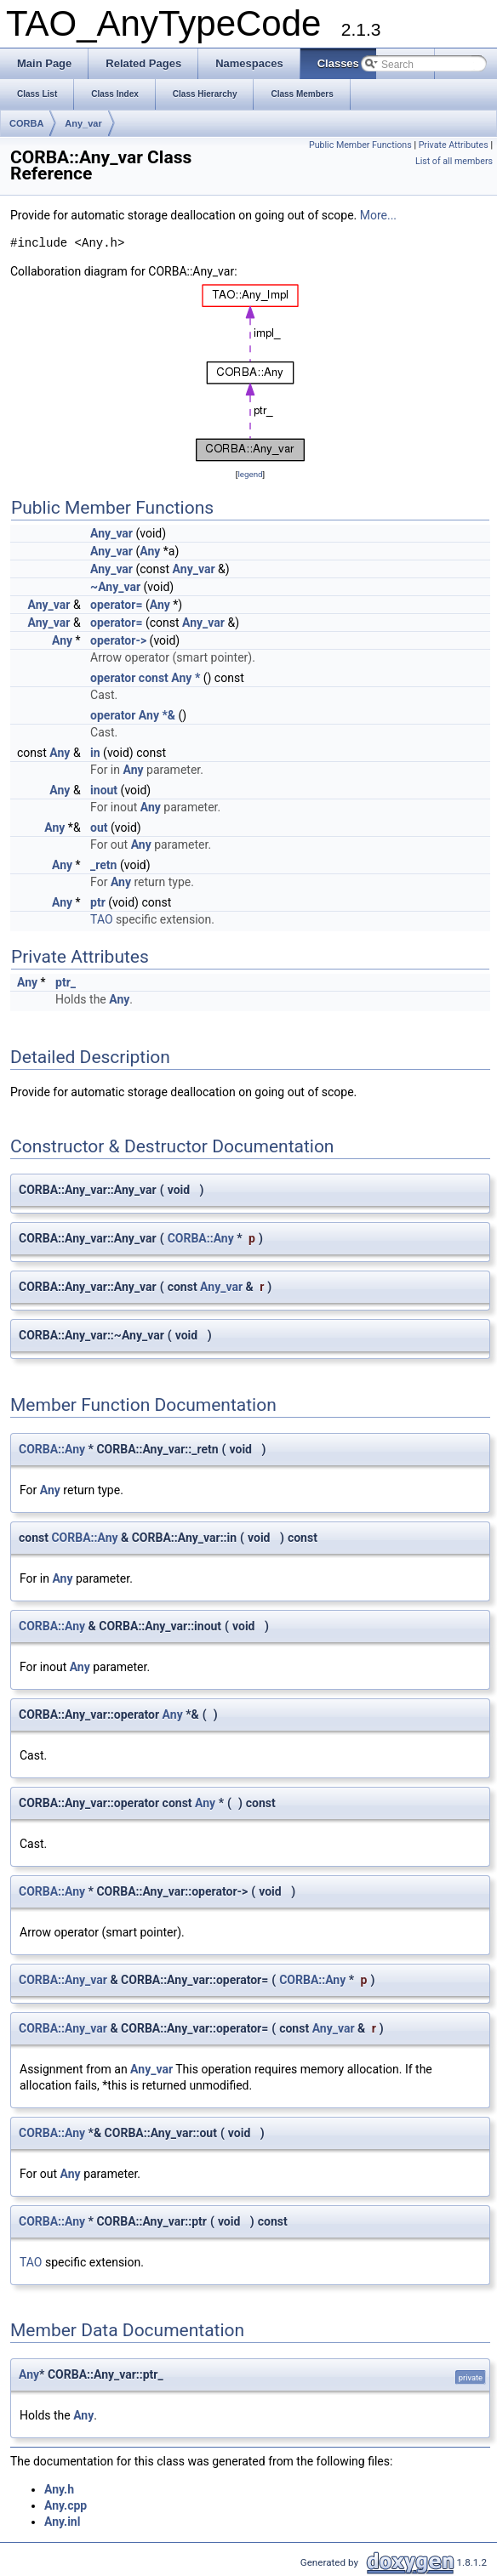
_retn (103, 865)
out (98, 827)
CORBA (26, 123)
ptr (98, 902)
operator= (116, 604)
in (95, 752)
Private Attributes (453, 145)
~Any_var (115, 587)
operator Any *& (132, 715)
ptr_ (65, 982)
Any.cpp (65, 2505)
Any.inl (62, 2521)
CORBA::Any (201, 1238)
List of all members (454, 161)
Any (150, 551)
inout (103, 790)
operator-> (118, 640)
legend (249, 474)
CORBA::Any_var (63, 1980)
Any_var (83, 123)
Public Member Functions (360, 145)
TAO (101, 919)
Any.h (59, 2489)
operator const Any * (145, 678)
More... (378, 215)
